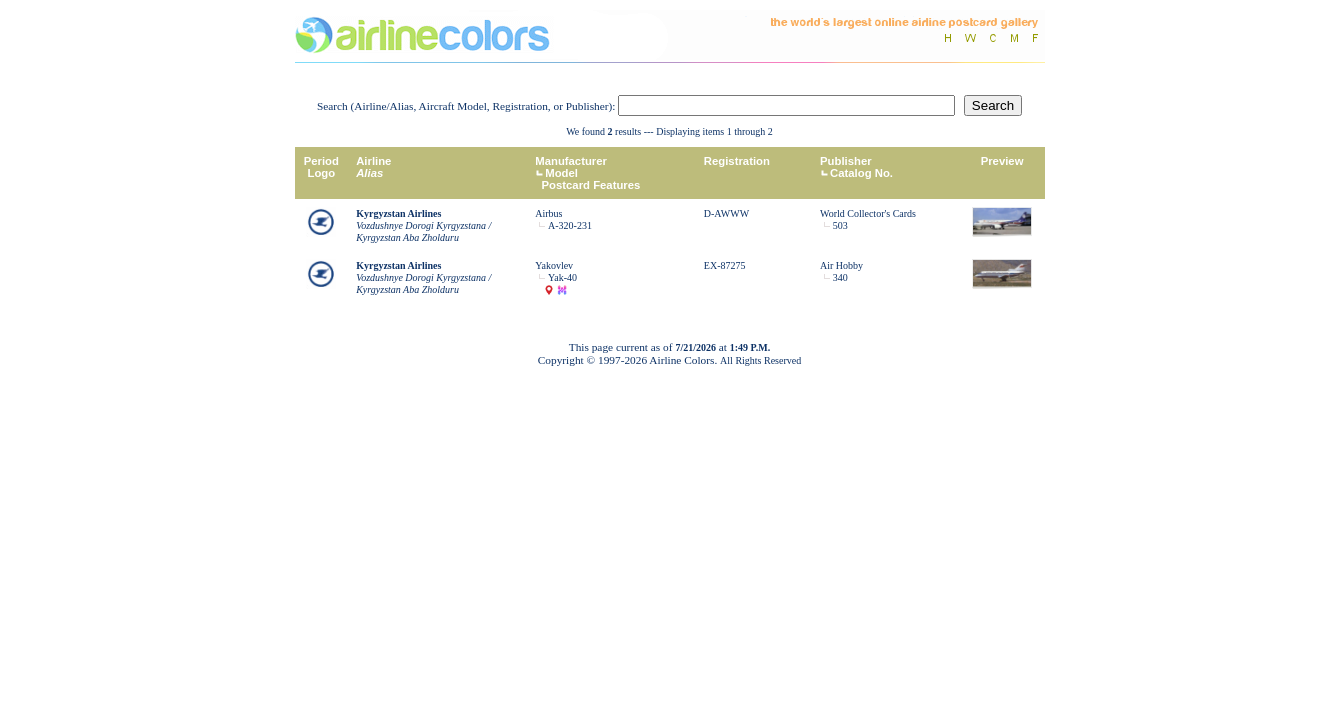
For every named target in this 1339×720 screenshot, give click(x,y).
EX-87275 (725, 265)
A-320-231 (570, 225)
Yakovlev (554, 265)
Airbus (548, 213)
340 (840, 277)
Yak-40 (562, 277)
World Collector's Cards (868, 213)
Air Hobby (841, 265)
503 (840, 225)
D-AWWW (726, 213)
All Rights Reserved (760, 360)
